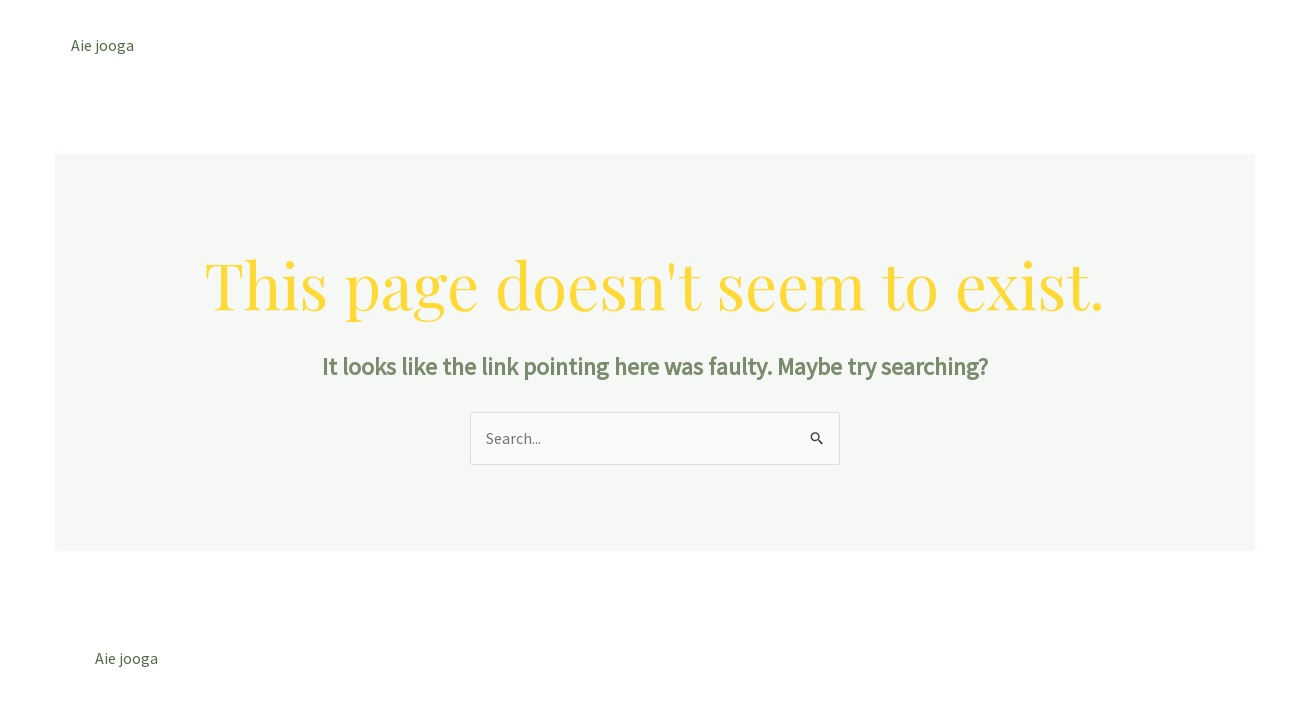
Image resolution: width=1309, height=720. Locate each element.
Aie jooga (102, 45)
